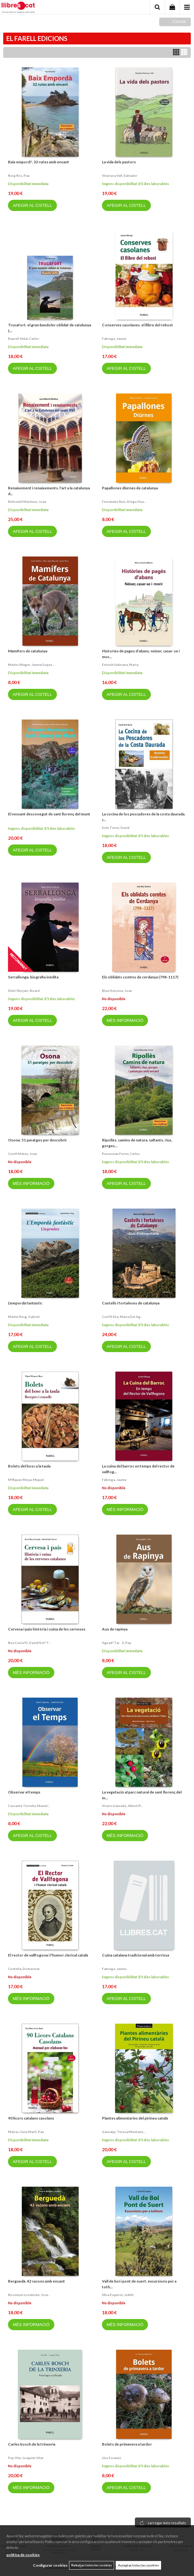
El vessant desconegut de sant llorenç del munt (49, 814)
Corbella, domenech (24, 1969)
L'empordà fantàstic (25, 1303)
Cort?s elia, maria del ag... (122, 1317)
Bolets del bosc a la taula (29, 1466)
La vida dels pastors (119, 162)
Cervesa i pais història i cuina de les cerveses (46, 1629)
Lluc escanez (111, 2458)
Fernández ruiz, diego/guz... (124, 501)
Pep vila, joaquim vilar (25, 2458)
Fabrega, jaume (114, 338)
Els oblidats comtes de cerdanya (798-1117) (140, 977)
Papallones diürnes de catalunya (130, 488)
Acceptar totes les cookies (138, 2565)
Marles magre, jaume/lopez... (31, 664)
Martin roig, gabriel (24, 1317)
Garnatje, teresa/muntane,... (124, 2132)
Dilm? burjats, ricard (24, 990)
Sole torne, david (115, 827)
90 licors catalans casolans (31, 2118)
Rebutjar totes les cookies (91, 2565)
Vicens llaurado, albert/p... (122, 1806)
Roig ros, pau (19, 175)
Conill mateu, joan (22, 1154)
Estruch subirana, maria (120, 664)
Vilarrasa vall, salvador (119, 175)
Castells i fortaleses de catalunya (130, 1303)
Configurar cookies (50, 2565)
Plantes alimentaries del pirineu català (135, 2118)
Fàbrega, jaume (114, 1480)
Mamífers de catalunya (27, 651)
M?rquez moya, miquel (26, 1480)
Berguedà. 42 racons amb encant (36, 2281)
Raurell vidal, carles (23, 338)
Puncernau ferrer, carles (121, 1154)
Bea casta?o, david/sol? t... (29, 1643)
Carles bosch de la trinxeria (31, 2444)
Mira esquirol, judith (118, 2295)
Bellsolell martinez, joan (27, 501)
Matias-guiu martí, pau (26, 2132)
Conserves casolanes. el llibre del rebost (137, 325)
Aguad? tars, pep (116, 1643)
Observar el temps (24, 1792)
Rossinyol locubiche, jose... (29, 2295)
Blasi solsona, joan (117, 990)
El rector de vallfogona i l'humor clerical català (48, 1955)
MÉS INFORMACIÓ (125, 1020)
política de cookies (23, 2554)
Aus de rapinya (115, 1629)
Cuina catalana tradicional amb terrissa (135, 1955)
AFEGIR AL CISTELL (32, 205)
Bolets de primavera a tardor (127, 2444)
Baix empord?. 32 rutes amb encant (38, 162)
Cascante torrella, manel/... (29, 1806)
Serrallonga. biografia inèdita (33, 977)
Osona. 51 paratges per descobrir (37, 1140)
